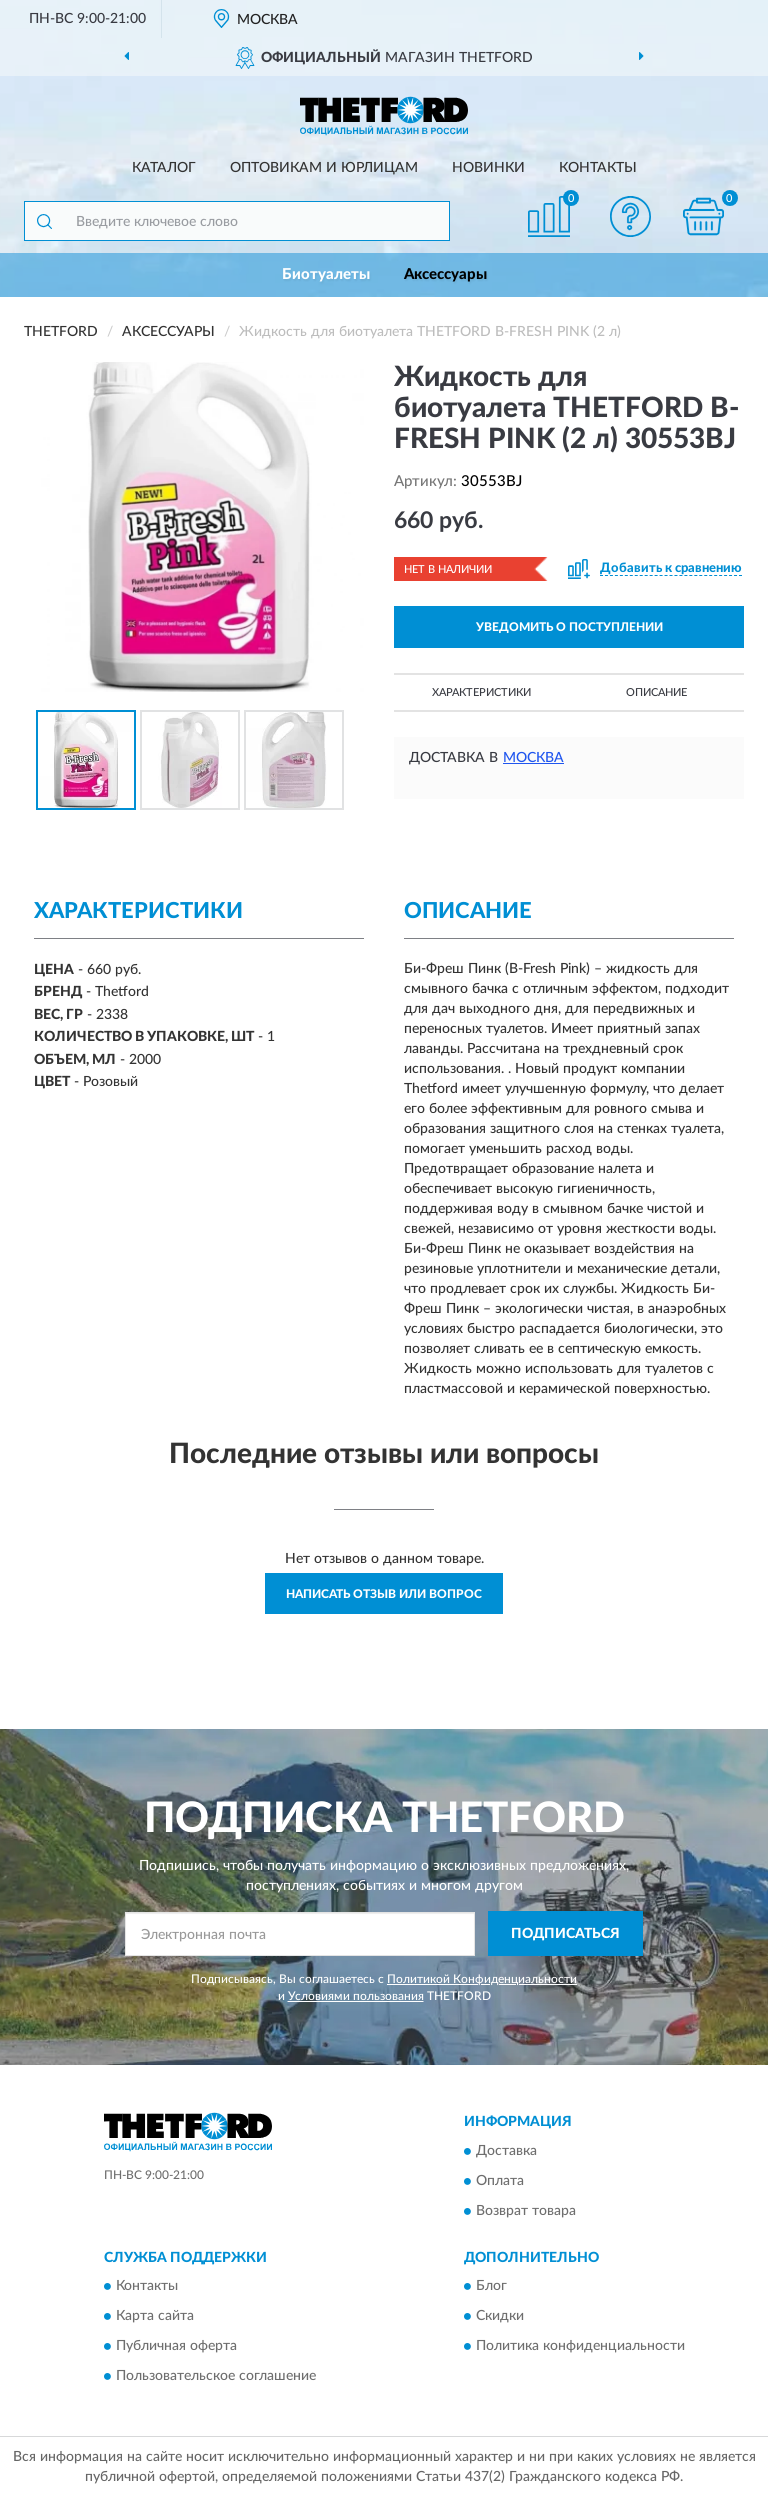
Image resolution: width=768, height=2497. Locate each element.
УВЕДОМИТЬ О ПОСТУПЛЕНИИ (569, 627)
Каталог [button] (164, 168)
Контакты (598, 168)
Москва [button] (533, 758)
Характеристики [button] (481, 692)
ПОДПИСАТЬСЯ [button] (565, 1934)
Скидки (500, 2317)
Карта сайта (155, 2317)
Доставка (506, 2151)
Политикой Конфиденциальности (482, 1979)
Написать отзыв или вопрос (384, 1594)
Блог (491, 2287)
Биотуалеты (326, 274)
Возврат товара (526, 2211)
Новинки (488, 168)
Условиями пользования (356, 1996)
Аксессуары (445, 274)
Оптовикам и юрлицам (324, 168)
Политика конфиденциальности (580, 2347)
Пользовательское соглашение (216, 2377)
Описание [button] (656, 692)
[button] (631, 216)
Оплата (500, 2181)
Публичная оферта (176, 2347)
